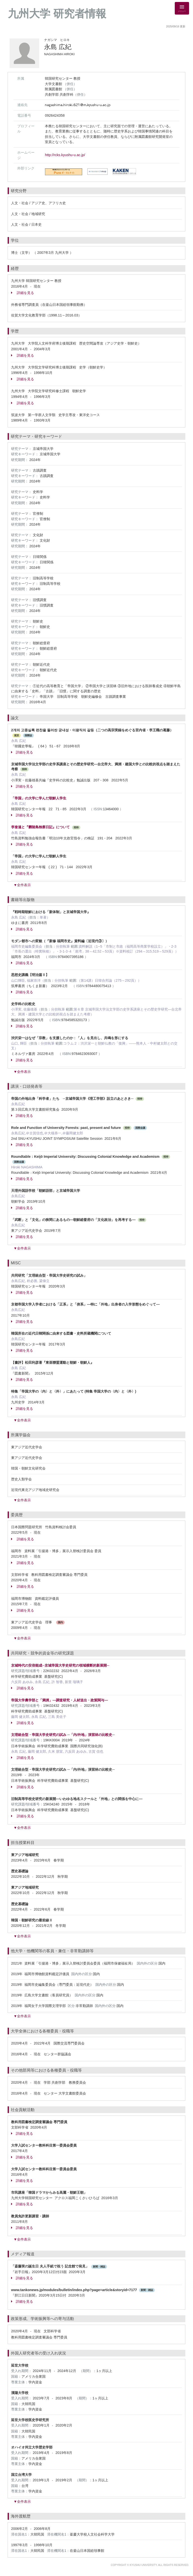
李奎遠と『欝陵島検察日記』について (40, 827)
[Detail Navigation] (182, 8)
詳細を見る (22, 293)
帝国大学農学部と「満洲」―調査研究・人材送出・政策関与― (59, 1700)
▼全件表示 (22, 885)
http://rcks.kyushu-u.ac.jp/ (65, 155)
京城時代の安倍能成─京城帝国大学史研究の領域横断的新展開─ (60, 1665)
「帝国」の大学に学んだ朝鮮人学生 (38, 798)
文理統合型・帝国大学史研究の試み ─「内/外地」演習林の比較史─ (63, 1735)
